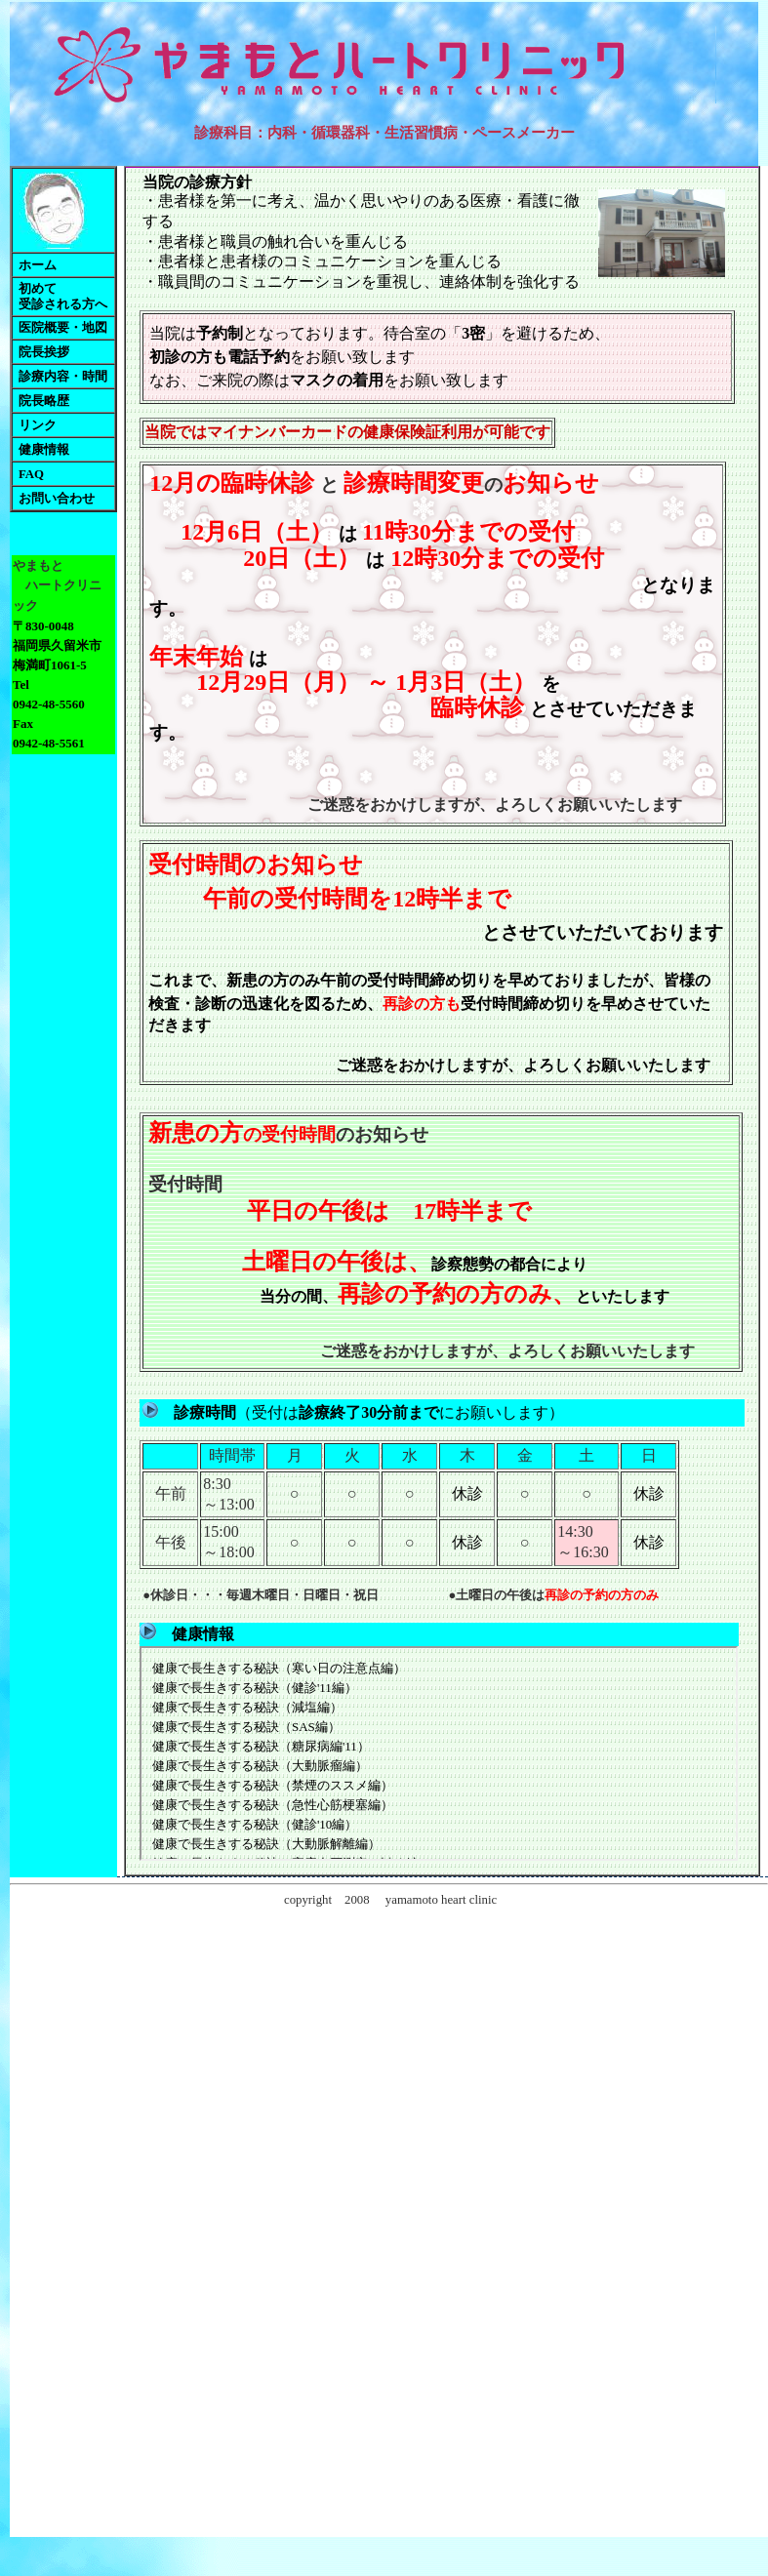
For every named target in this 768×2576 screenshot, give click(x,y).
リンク (38, 425)
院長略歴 (44, 401)
